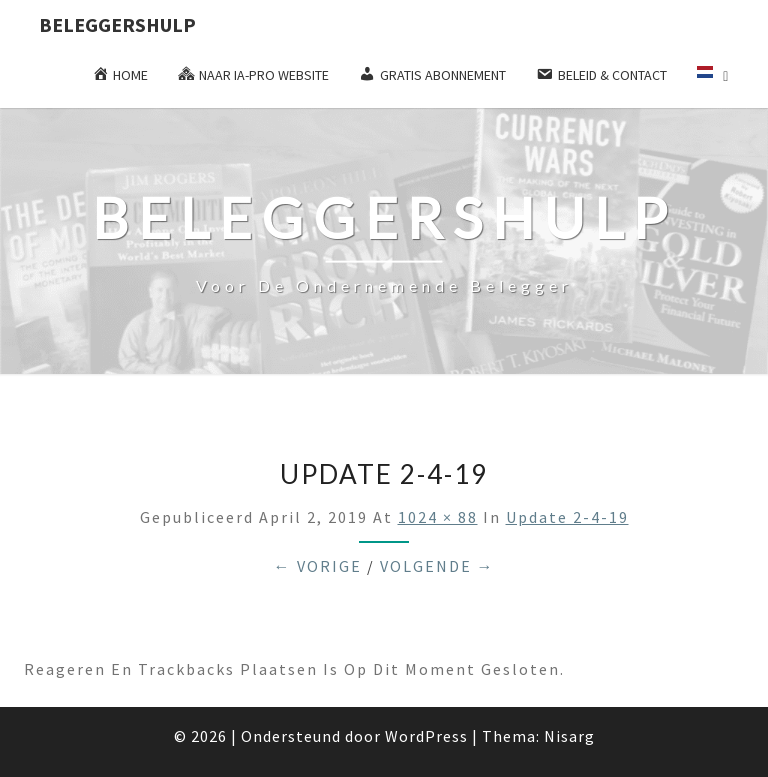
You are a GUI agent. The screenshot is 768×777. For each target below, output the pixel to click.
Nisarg (569, 736)
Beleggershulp (117, 24)
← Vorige (318, 566)
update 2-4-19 (567, 517)
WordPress (426, 736)
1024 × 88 (438, 517)
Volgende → (437, 566)
